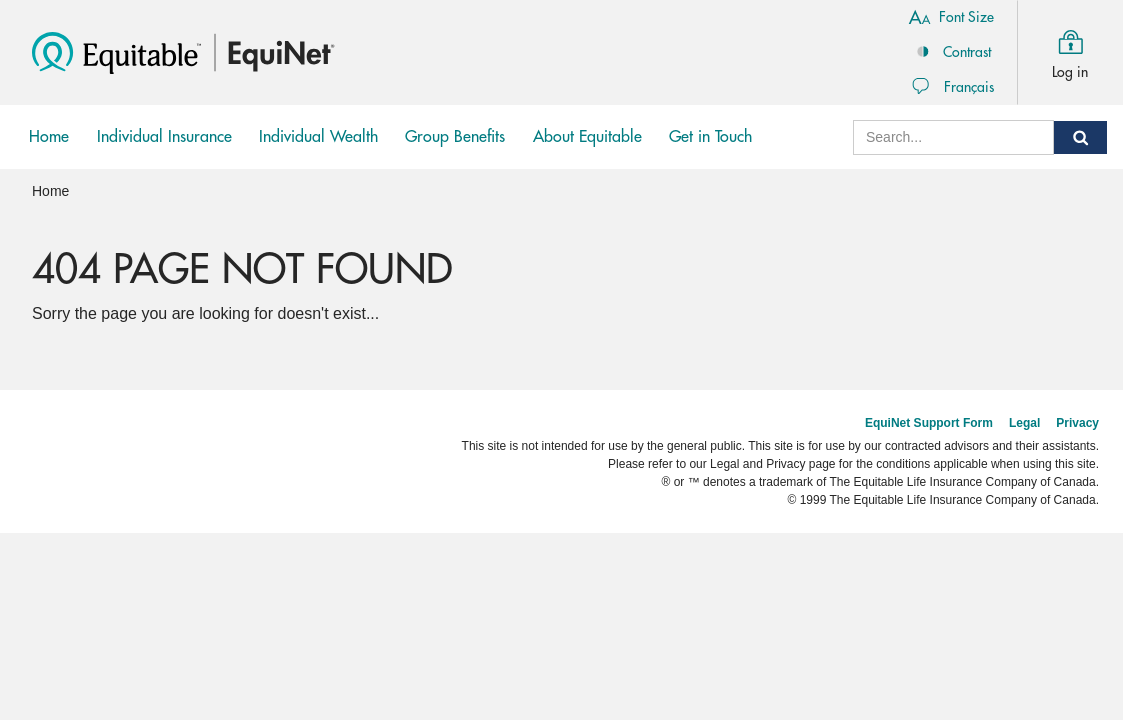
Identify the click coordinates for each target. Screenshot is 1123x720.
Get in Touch (710, 137)
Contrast (951, 51)
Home (49, 137)
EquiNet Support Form (929, 423)
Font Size (951, 16)
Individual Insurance (163, 149)
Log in (1070, 50)
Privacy (1077, 423)
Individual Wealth (318, 149)
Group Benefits (455, 149)
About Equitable (587, 137)
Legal (1024, 423)
